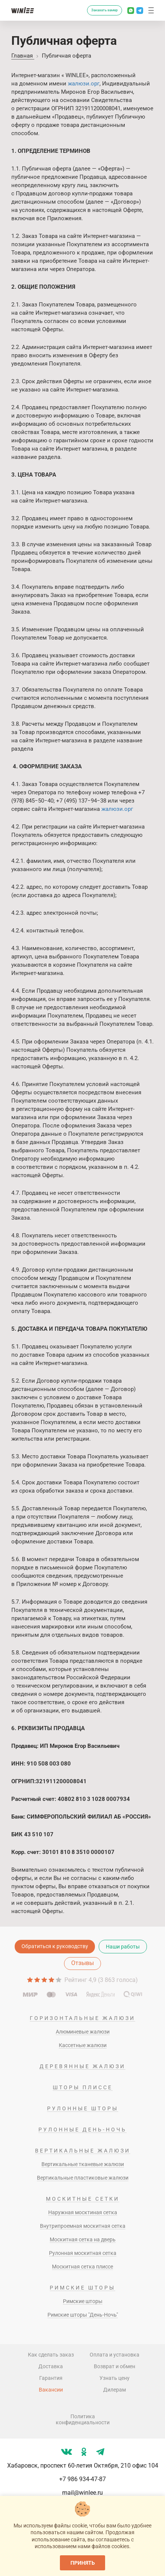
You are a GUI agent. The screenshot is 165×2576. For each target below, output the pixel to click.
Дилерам (114, 2390)
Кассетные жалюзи (83, 2045)
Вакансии (51, 2390)
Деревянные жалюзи (82, 2066)
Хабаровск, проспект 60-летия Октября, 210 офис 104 (82, 2465)
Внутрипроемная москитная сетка (82, 2226)
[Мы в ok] (84, 2452)
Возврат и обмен (114, 2366)
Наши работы (123, 1947)
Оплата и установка (114, 2355)
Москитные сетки (82, 2199)
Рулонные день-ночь (82, 2130)
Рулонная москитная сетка (82, 2253)
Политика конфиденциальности (83, 2419)
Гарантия (51, 2378)
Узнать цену (114, 2378)
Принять (82, 2563)
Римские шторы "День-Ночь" (82, 2315)
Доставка (50, 2366)
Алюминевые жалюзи (83, 2032)
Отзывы (82, 1963)
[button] (151, 10)
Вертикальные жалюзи (82, 2151)
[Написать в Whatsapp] (130, 10)
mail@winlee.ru (82, 2492)
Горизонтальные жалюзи (82, 2018)
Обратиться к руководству (54, 1946)
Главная (22, 55)
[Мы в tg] (100, 2452)
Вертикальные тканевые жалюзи (82, 2164)
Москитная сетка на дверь (83, 2239)
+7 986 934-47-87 (82, 2479)
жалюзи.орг (83, 83)
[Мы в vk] (66, 2452)
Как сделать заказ (51, 2355)
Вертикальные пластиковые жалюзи (82, 2178)
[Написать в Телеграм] (139, 10)
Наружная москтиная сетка (82, 2212)
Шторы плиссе (83, 2087)
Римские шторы (82, 2288)
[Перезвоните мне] (78, 11)
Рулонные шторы (82, 2108)
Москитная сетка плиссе (82, 2267)
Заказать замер (104, 10)
